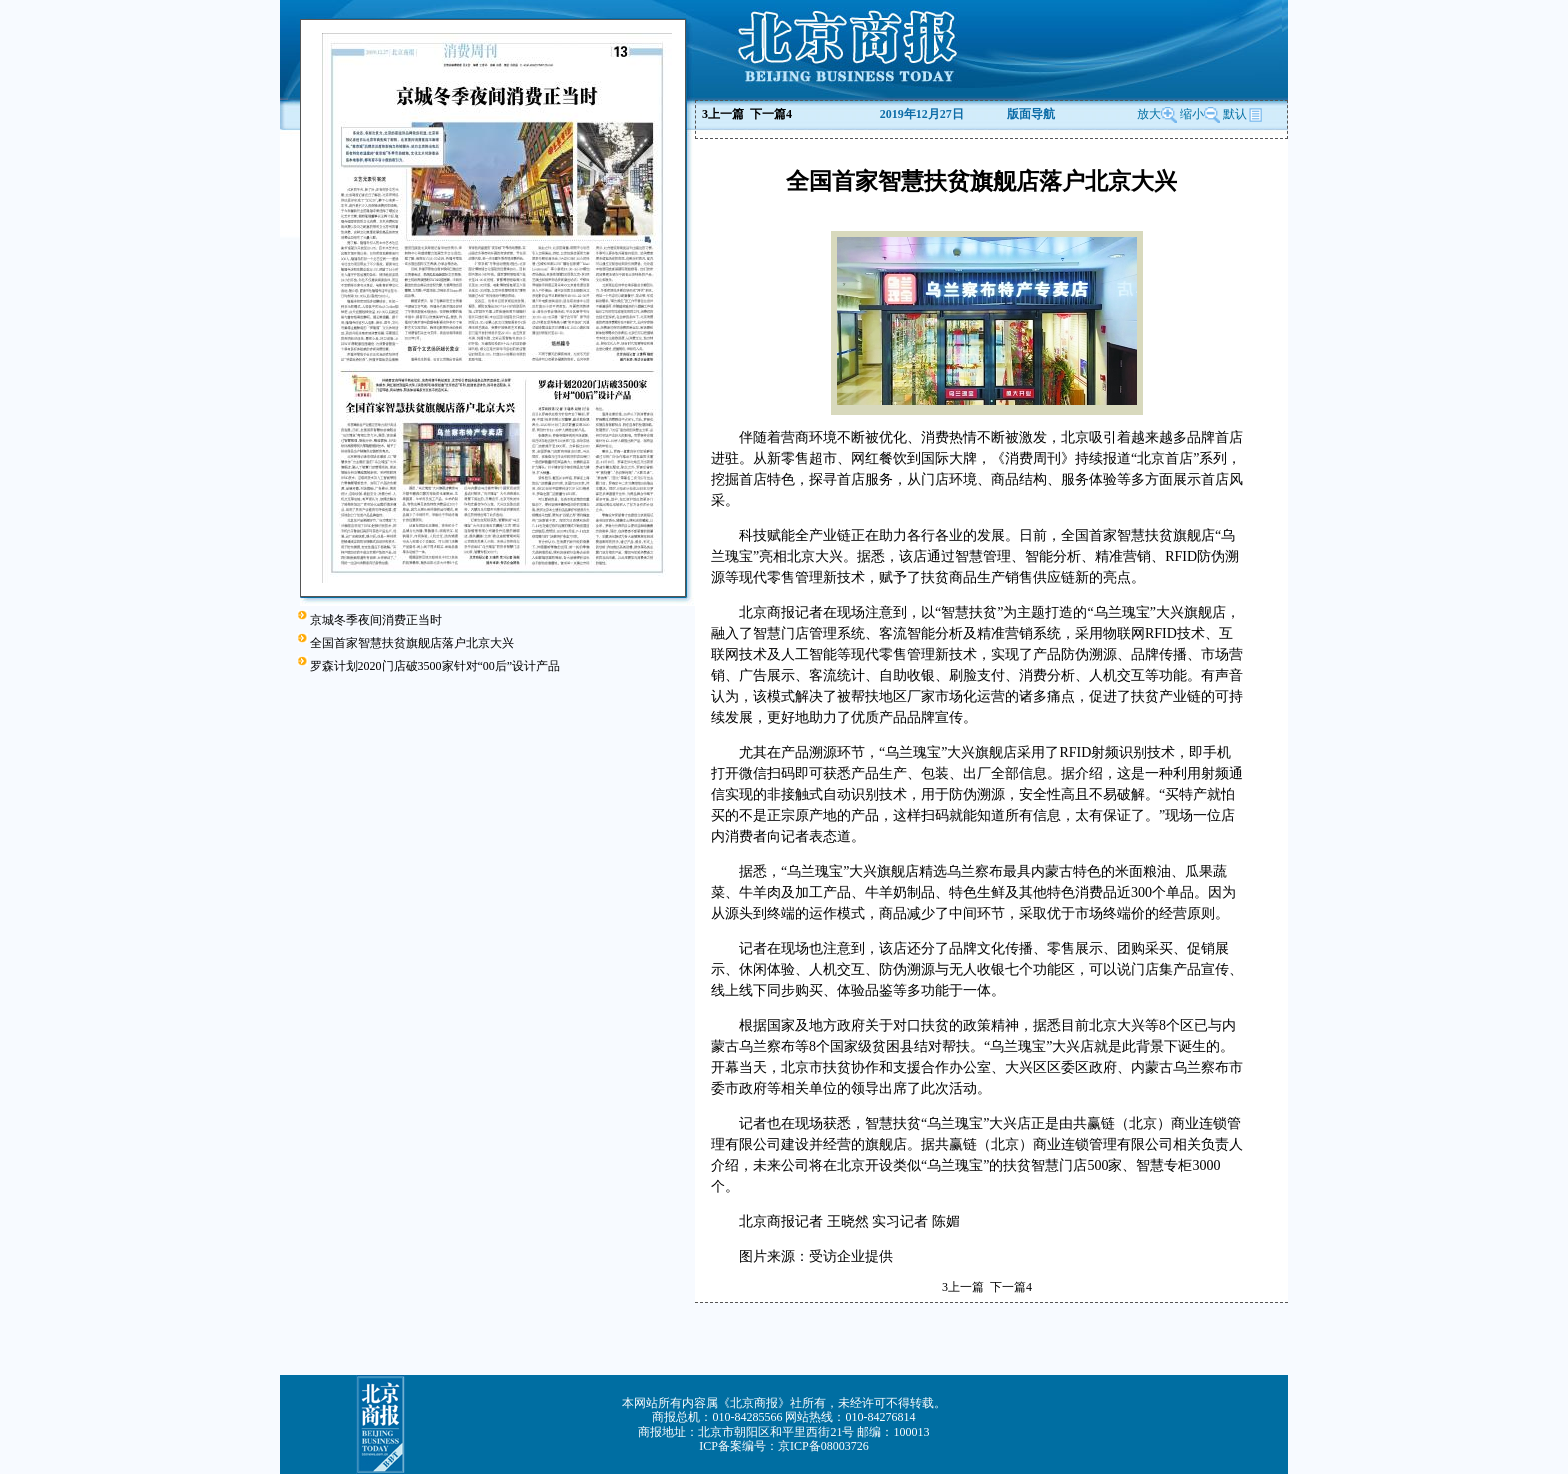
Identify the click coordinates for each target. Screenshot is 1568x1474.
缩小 (1192, 114)
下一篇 (771, 114)
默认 (1243, 114)
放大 (1157, 114)
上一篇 (723, 114)
